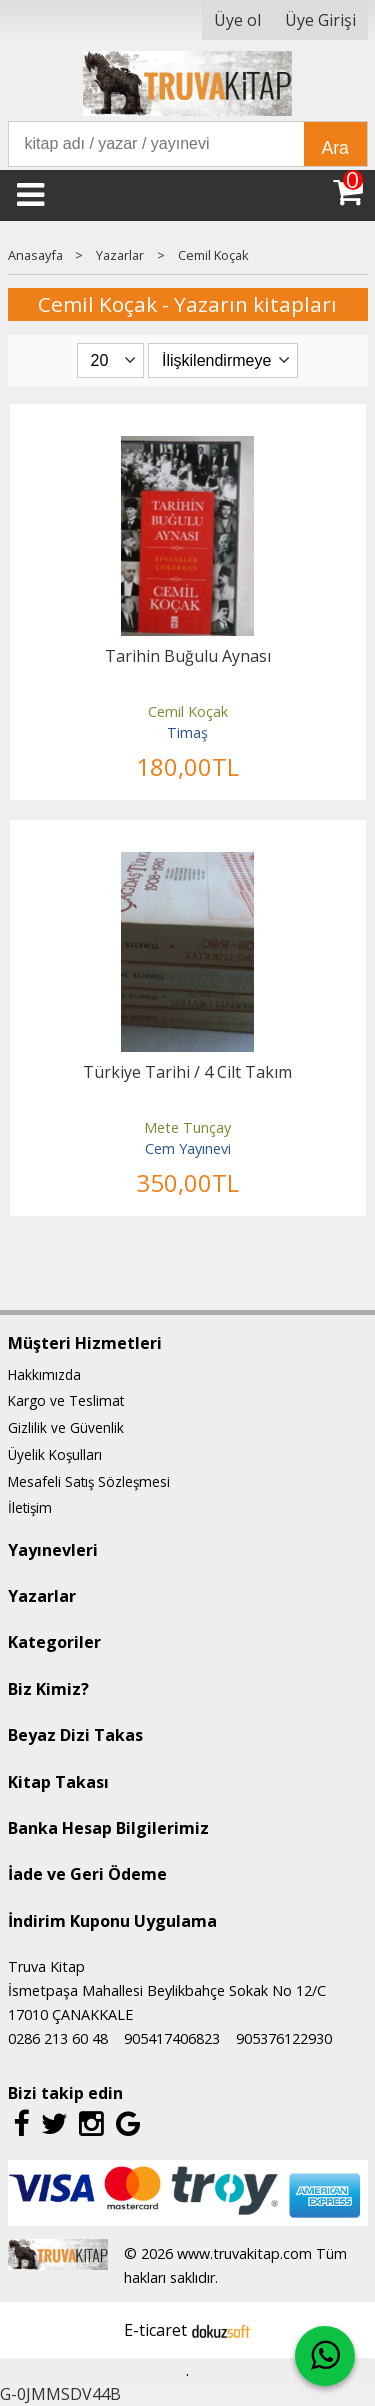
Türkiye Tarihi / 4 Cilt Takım (187, 1072)
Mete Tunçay (187, 1127)
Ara (335, 148)
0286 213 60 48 (58, 2038)
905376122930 (284, 2038)
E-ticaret (155, 2330)
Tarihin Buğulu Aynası (188, 656)
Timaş (187, 732)
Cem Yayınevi (188, 1148)
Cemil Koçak (188, 711)
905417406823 (172, 2038)
